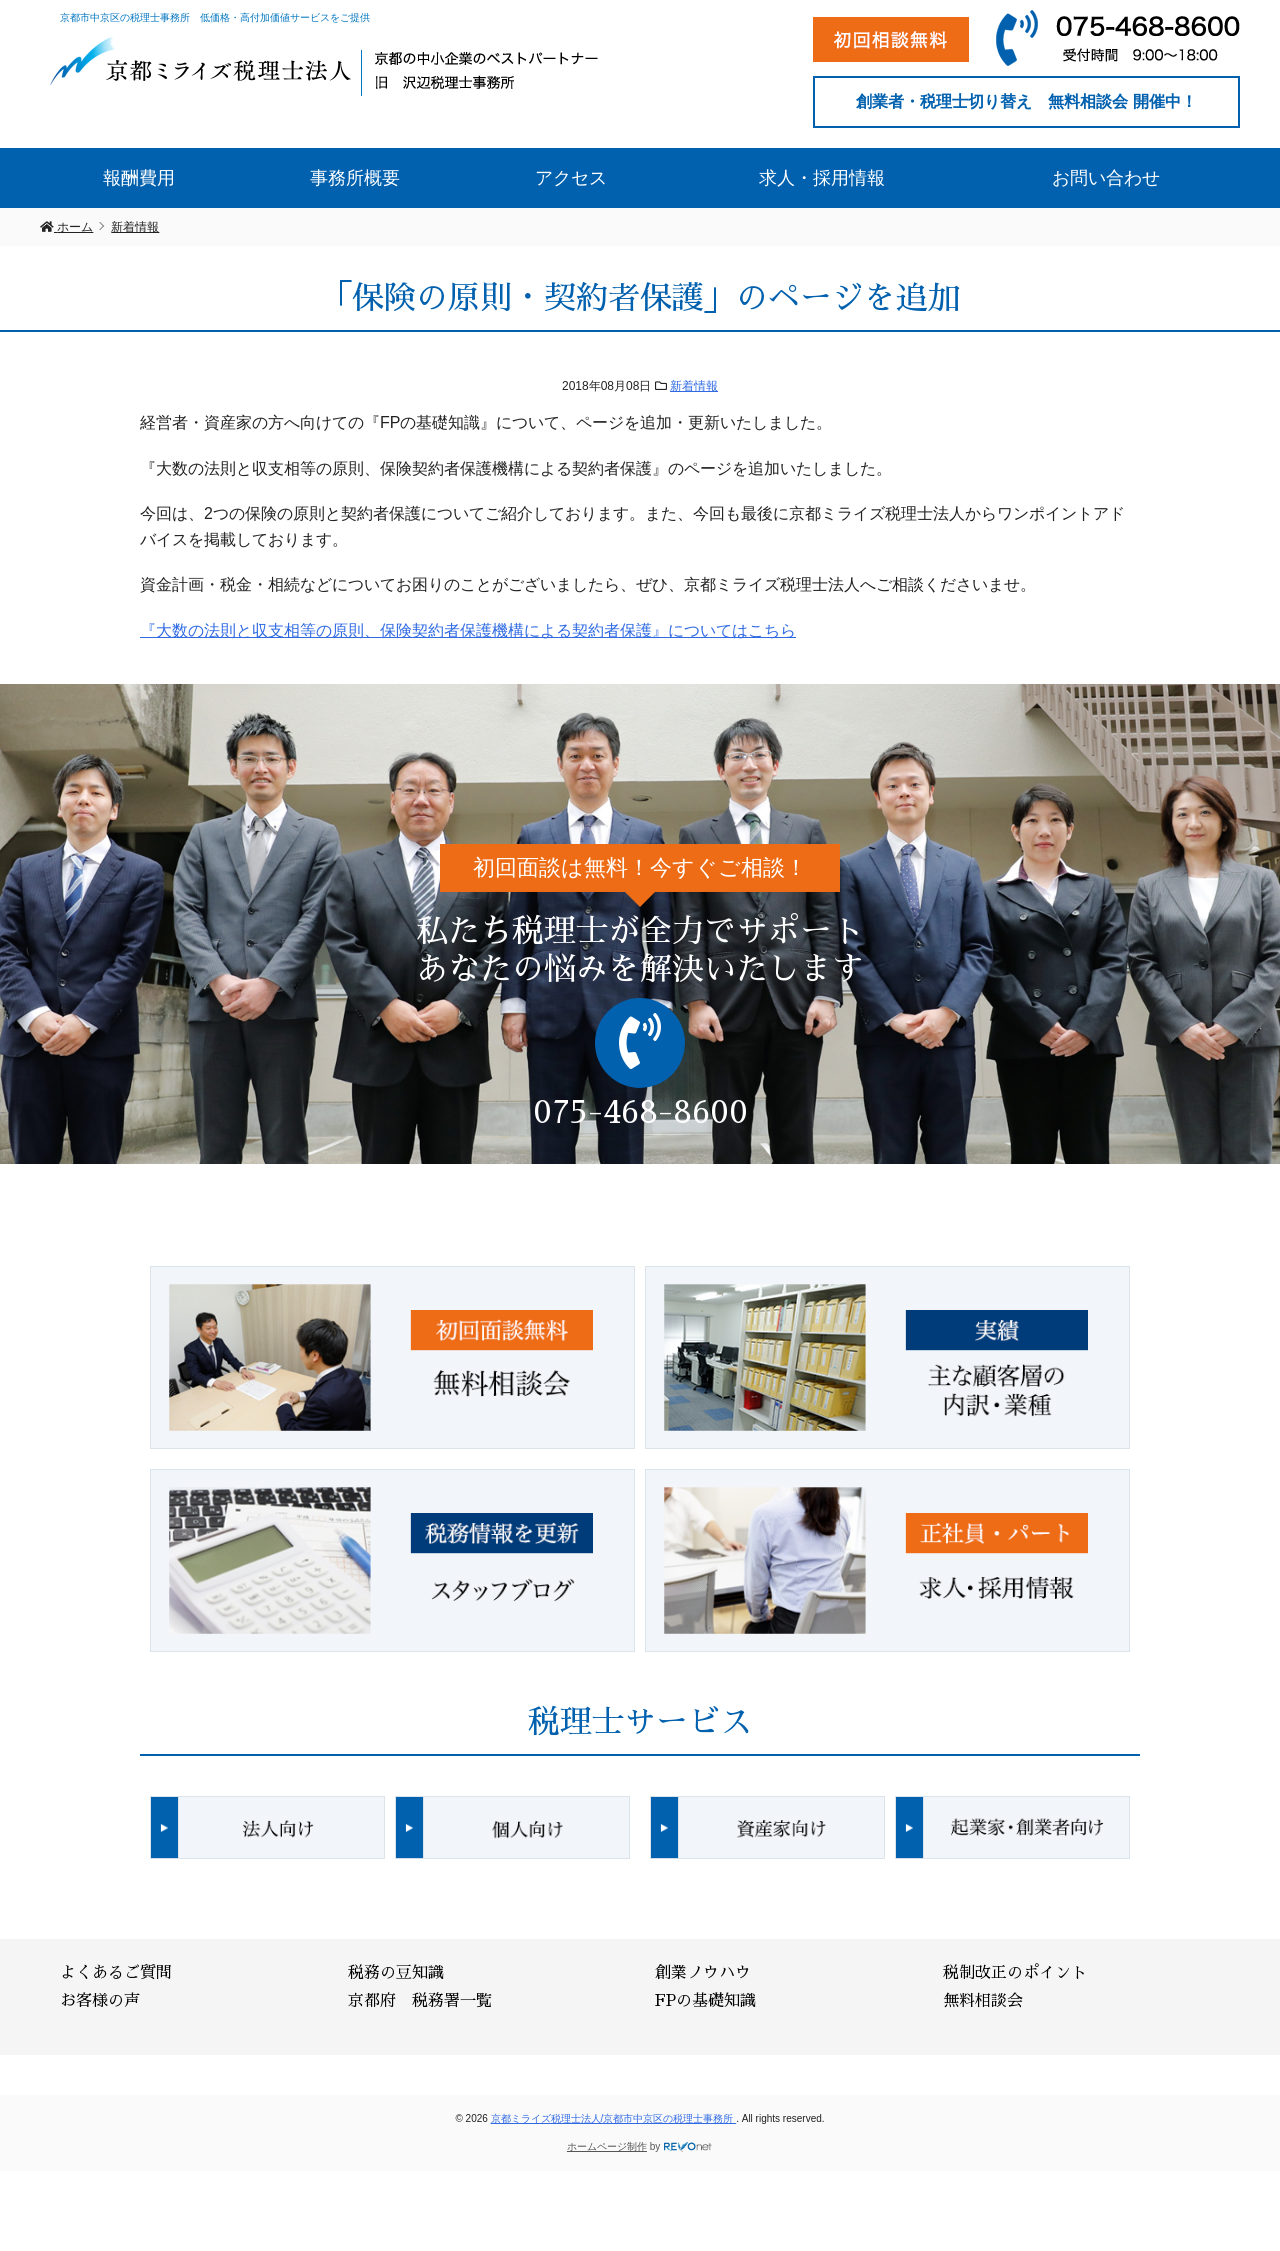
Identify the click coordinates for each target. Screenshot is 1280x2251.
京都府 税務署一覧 (420, 2001)
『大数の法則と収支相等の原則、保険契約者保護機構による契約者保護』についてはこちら (468, 630)
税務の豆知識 (396, 1973)
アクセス (571, 178)
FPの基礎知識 (705, 2001)
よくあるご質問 (116, 1973)
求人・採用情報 (822, 178)
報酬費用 (139, 178)
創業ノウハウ (703, 1973)
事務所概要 (355, 178)
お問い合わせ (1106, 178)
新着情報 (694, 386)
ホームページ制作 (607, 2146)
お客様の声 (100, 2001)
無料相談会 (983, 2001)
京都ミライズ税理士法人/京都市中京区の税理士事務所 (614, 2118)
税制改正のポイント (1015, 1973)
